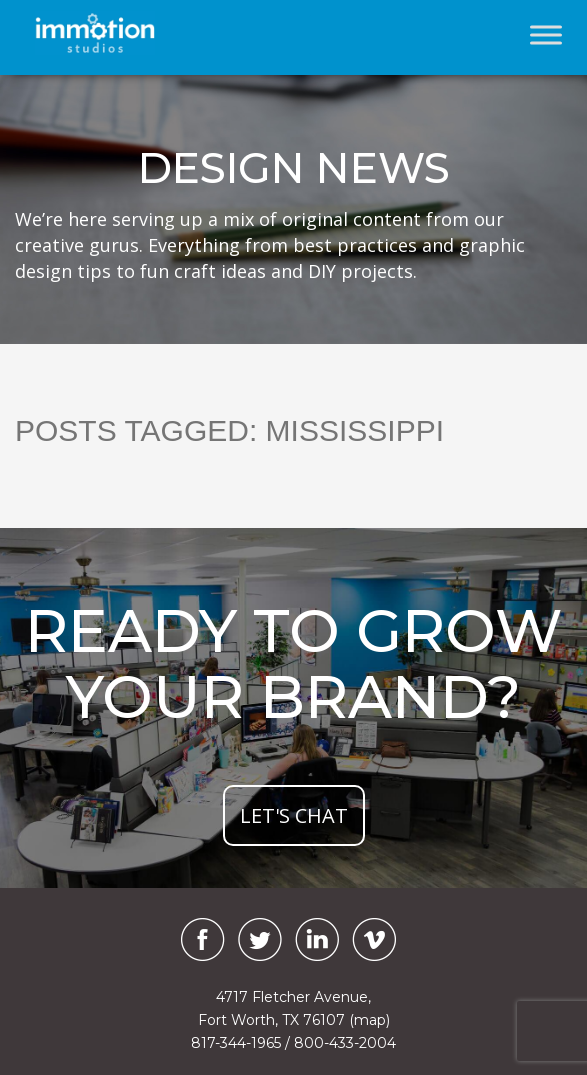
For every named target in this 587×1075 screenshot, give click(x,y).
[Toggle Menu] (546, 34)
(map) (369, 1020)
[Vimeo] (374, 939)
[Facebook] (198, 939)
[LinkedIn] (317, 939)
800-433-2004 (345, 1043)
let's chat (294, 815)
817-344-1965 (236, 1043)
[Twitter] (260, 939)
